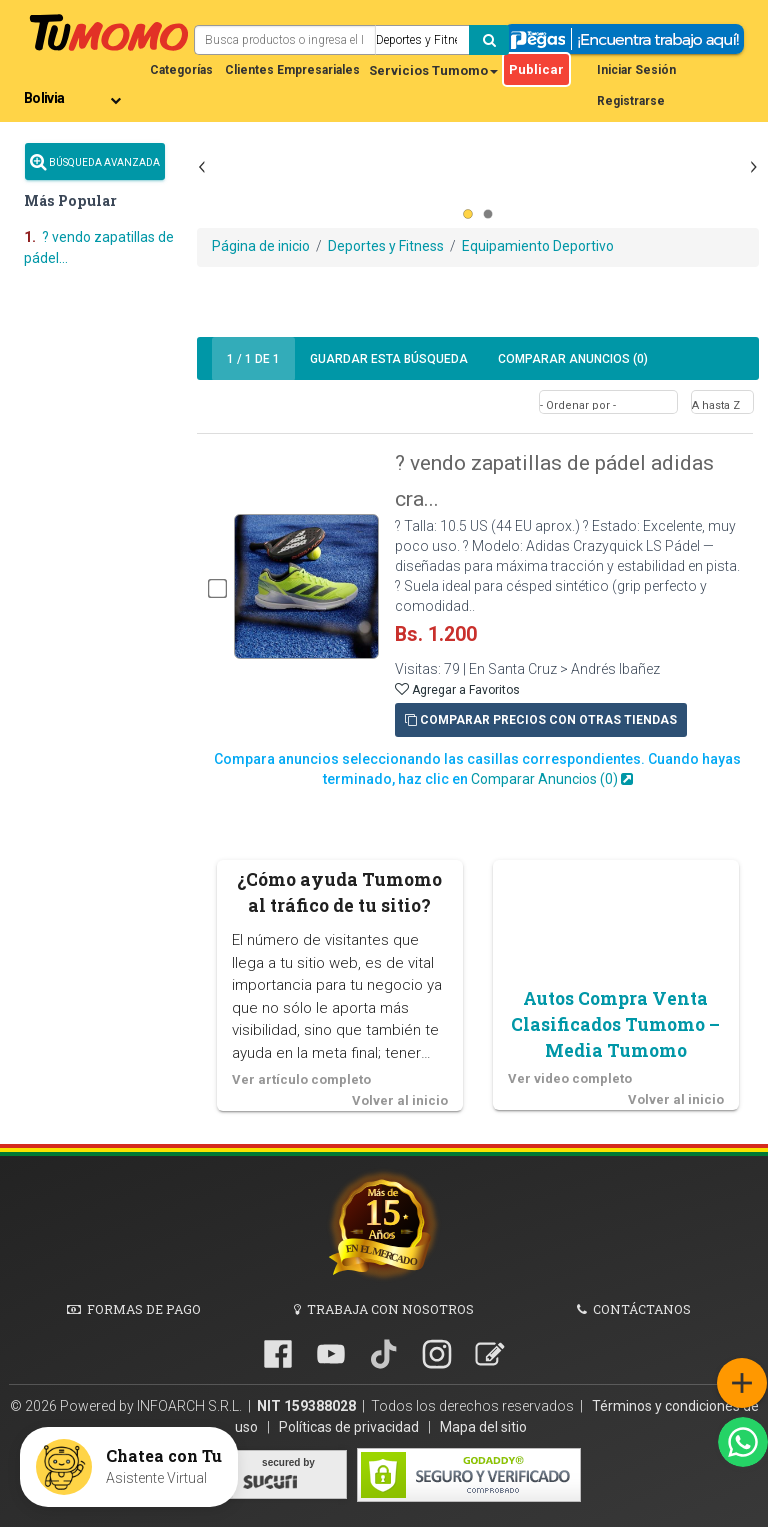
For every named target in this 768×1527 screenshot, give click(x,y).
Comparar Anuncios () (573, 359)
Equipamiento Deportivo (538, 246)
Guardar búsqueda (389, 359)
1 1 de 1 (253, 359)
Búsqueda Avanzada (95, 161)
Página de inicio (261, 246)
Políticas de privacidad (350, 1427)
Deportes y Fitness (386, 246)
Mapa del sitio (483, 1427)
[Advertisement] (478, 205)
